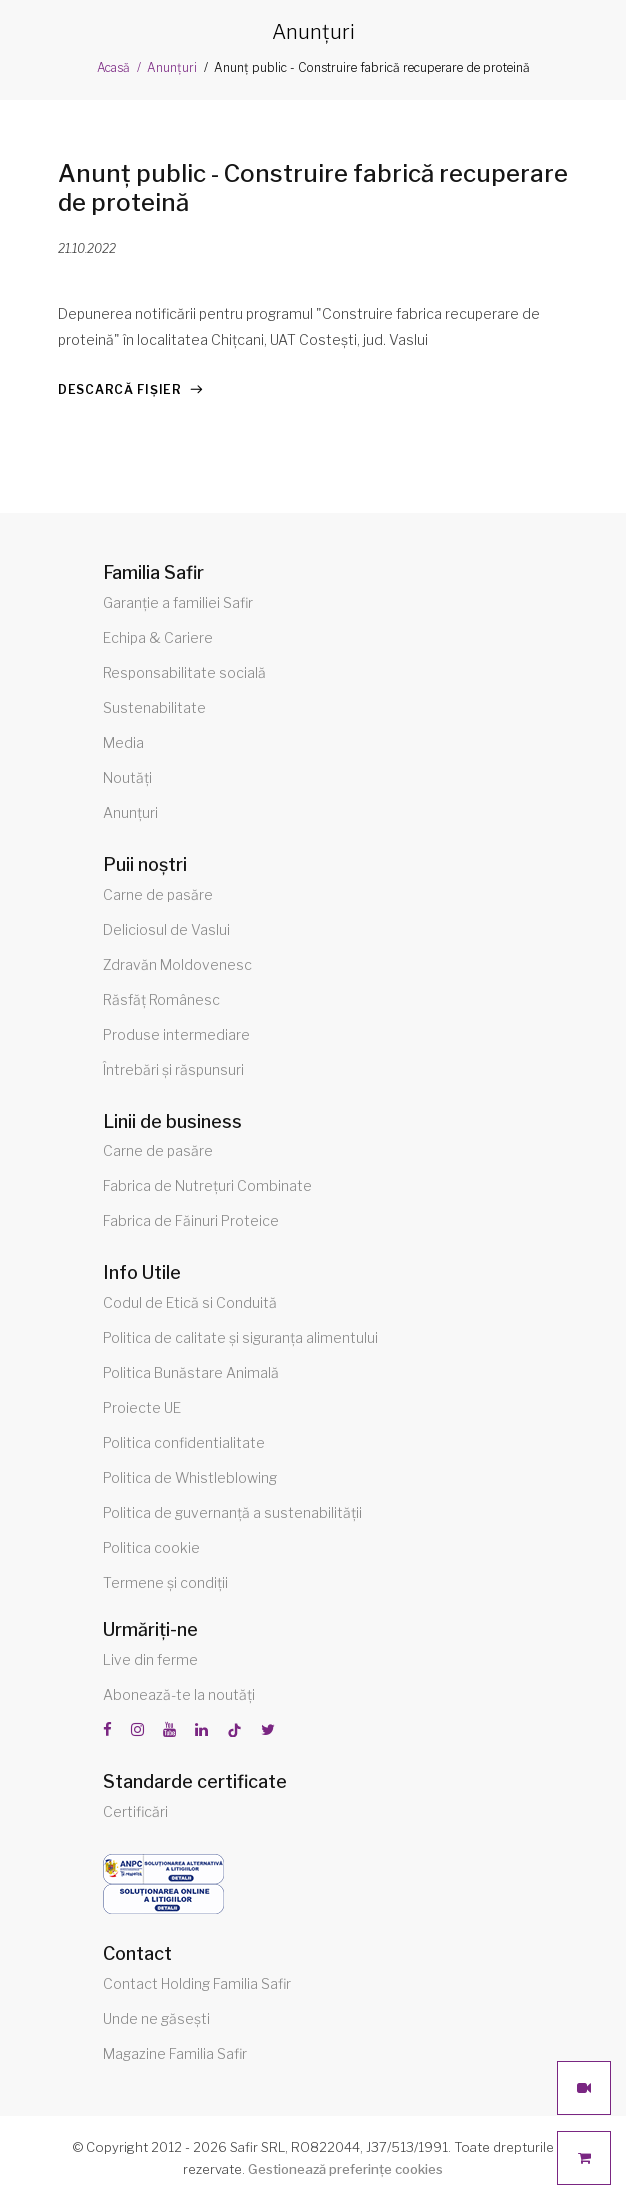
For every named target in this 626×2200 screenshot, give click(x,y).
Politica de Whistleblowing (190, 1477)
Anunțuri (172, 67)
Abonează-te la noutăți (179, 1694)
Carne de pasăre (158, 894)
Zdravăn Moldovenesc (177, 964)
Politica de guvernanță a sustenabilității (232, 1512)
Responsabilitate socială (184, 672)
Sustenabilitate (154, 707)
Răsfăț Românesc (161, 999)
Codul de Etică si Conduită (190, 1302)
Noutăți (127, 777)
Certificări (135, 1811)
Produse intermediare (176, 1034)
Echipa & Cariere (158, 637)
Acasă (113, 67)
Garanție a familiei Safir (178, 602)
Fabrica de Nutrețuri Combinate (207, 1185)
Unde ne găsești (156, 2018)
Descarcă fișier (120, 389)
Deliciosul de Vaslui (166, 929)
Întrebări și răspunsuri (173, 1069)
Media (123, 742)
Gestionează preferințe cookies (345, 2169)
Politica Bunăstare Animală (191, 1372)
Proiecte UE (142, 1407)
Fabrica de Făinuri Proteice (191, 1220)
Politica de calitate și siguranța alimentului (240, 1337)
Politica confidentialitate (184, 1442)
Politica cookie (151, 1547)
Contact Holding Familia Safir (197, 1983)
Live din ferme (150, 1659)
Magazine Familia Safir (175, 2053)
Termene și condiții (165, 1582)
